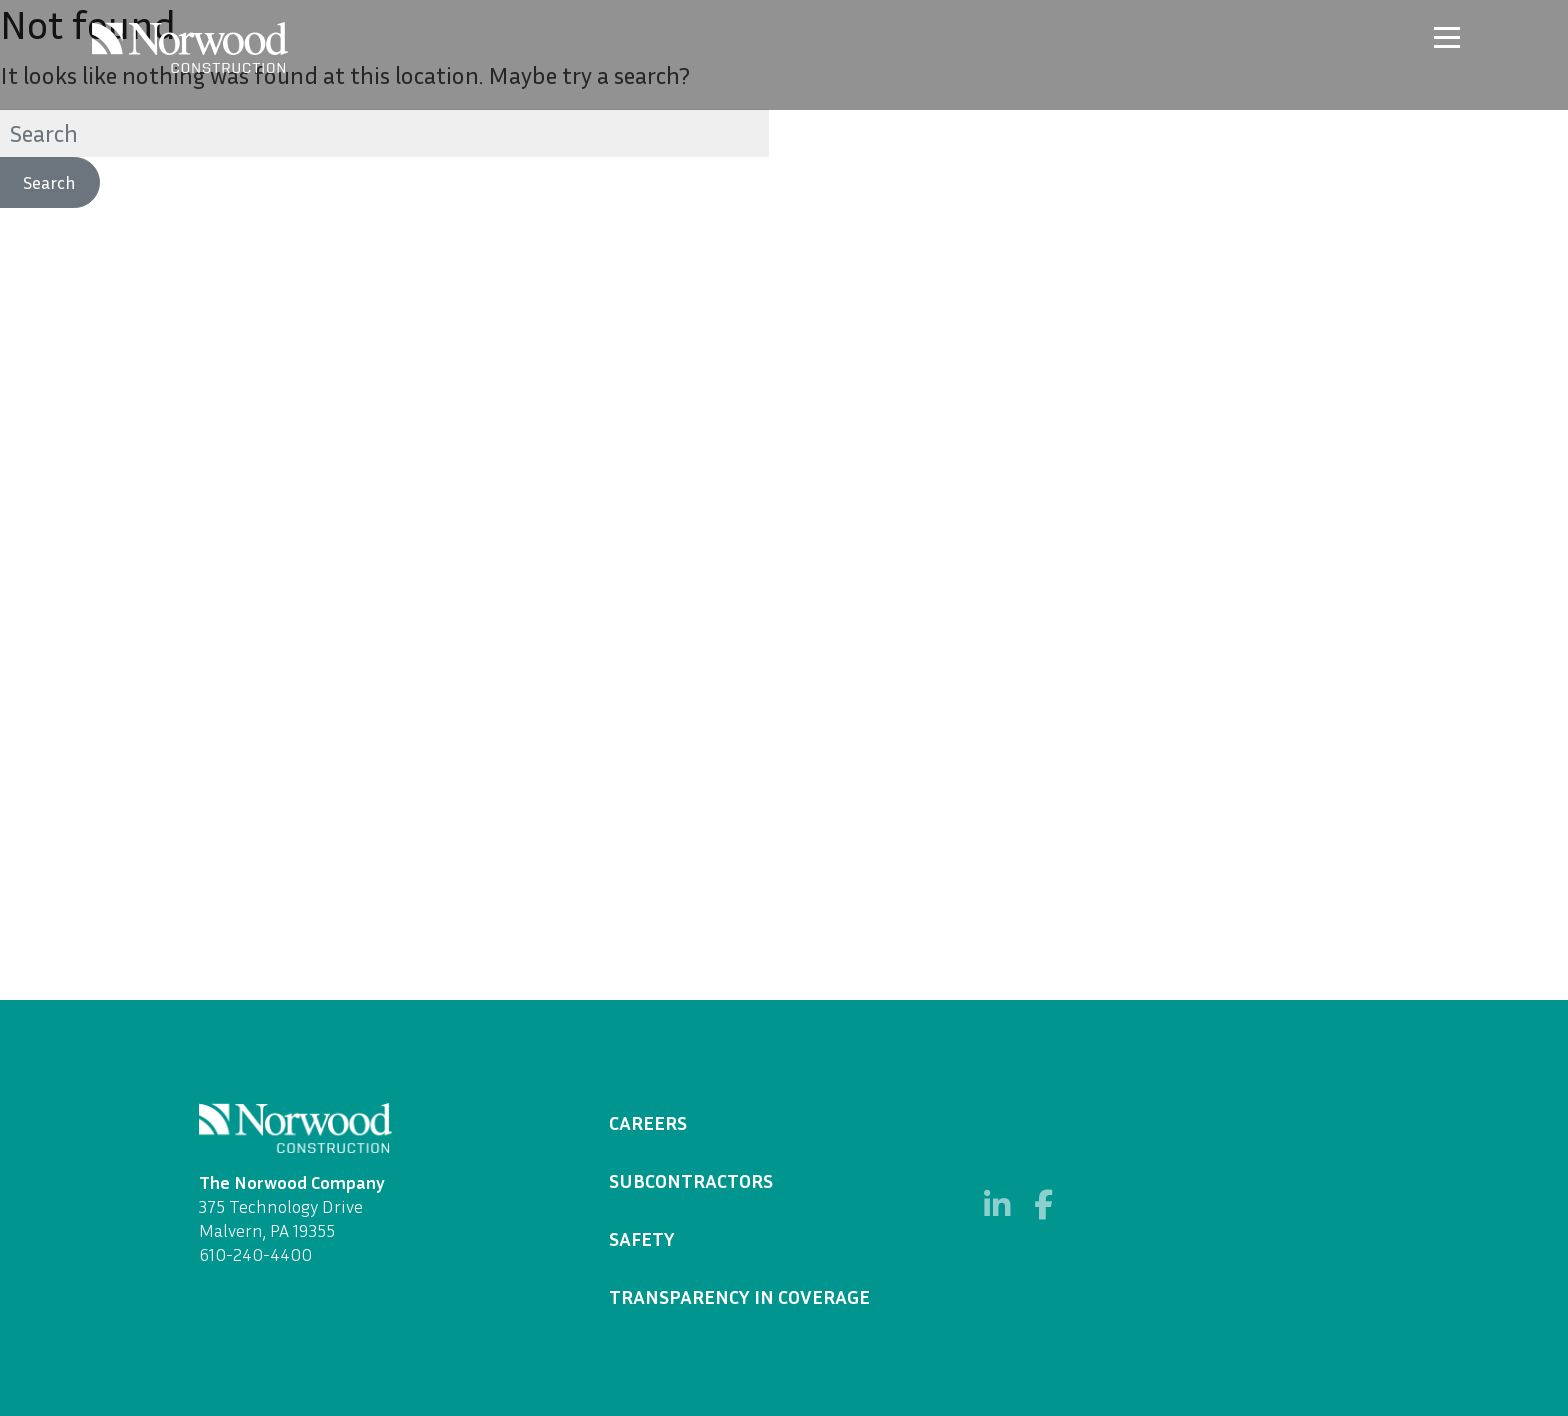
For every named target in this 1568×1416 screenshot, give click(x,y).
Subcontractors (691, 1180)
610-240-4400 (255, 1254)
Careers (648, 1122)
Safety (642, 1238)
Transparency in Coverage (739, 1296)
